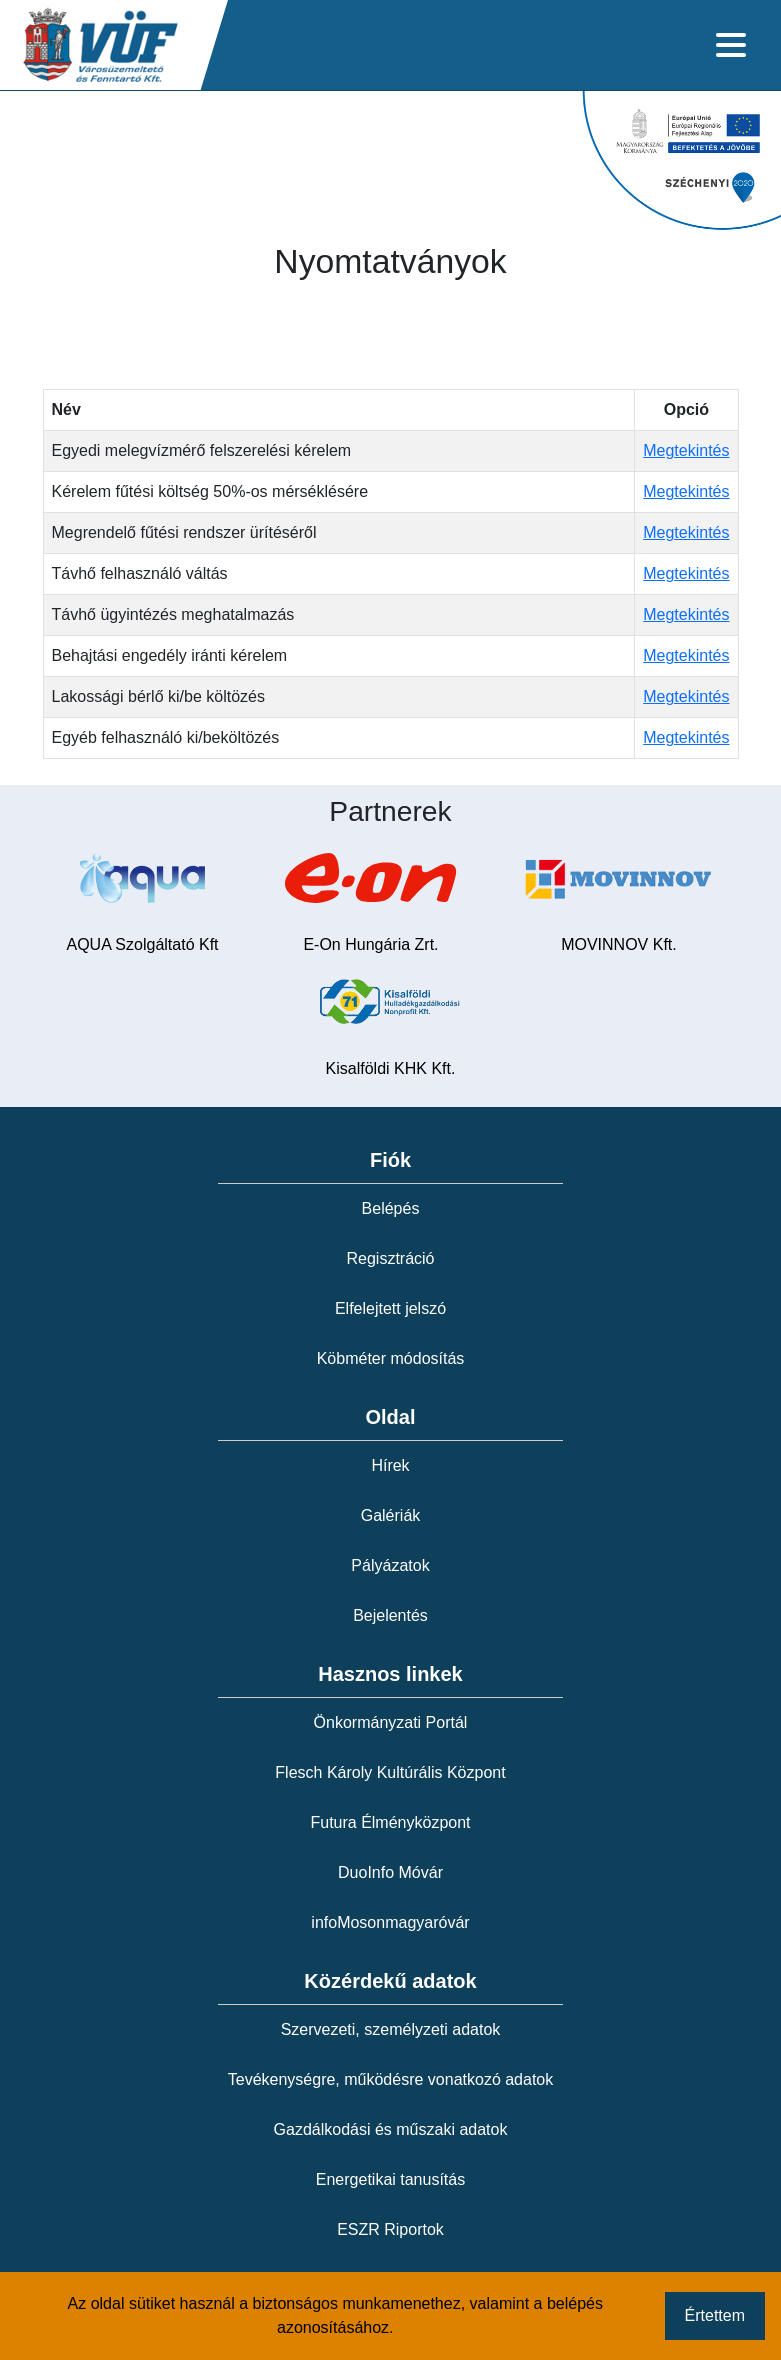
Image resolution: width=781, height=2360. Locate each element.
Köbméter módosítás (391, 1358)
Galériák (391, 1515)
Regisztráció (390, 1258)
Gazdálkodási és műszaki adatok (391, 2129)
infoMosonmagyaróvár (390, 1922)
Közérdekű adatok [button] (390, 1981)
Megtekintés (686, 450)
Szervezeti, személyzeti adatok (391, 2029)
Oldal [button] (390, 1417)
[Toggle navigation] (731, 45)
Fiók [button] (390, 1160)
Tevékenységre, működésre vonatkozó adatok (391, 2079)
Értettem (715, 2315)
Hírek (390, 1465)
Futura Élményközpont (390, 1822)
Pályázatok (390, 1565)
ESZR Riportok (390, 2229)
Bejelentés (390, 1615)
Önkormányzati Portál (391, 1722)
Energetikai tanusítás (390, 2179)
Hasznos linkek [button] (390, 1674)
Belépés (391, 1208)
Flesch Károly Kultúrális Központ (390, 1772)
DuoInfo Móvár (390, 1872)
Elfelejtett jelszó (390, 1308)
